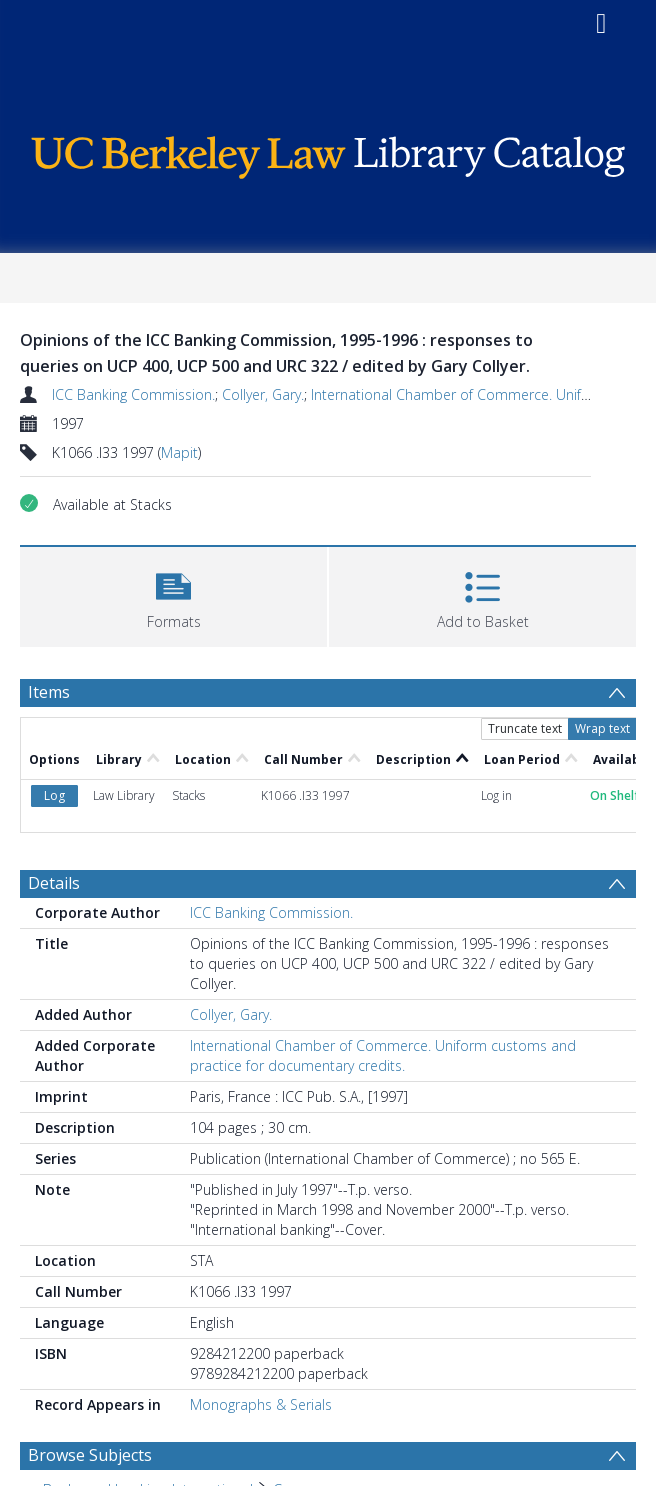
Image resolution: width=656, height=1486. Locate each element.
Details (54, 883)
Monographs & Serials (261, 1404)
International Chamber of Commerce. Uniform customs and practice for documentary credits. (383, 1055)
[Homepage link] (328, 152)
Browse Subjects (90, 1455)
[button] (173, 594)
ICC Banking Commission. (133, 394)
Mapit (179, 452)
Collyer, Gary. (263, 394)
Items (49, 692)
